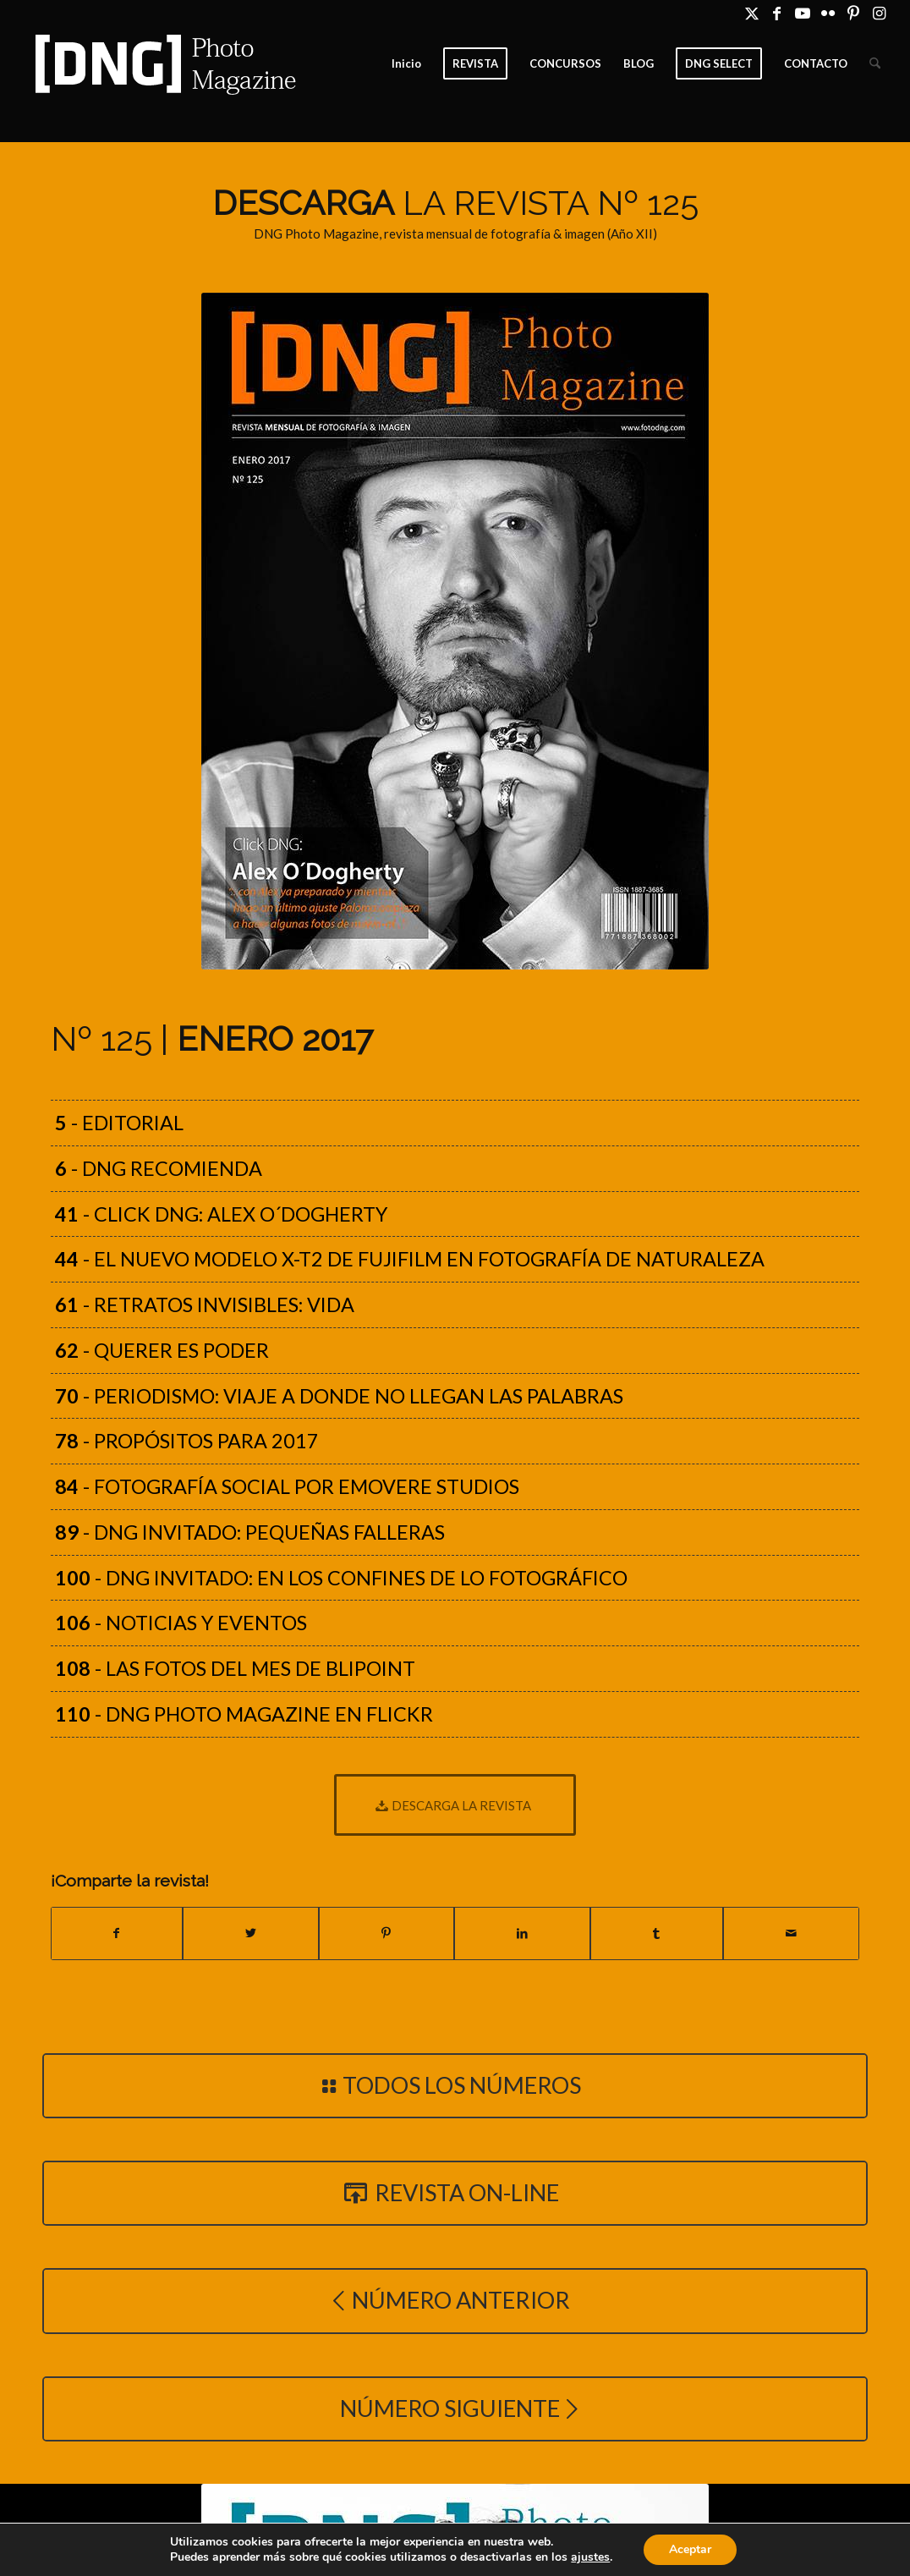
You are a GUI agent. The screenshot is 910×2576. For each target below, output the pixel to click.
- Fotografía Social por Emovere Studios (287, 1486)
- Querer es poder (162, 1350)
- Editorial (119, 1122)
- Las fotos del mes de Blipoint (235, 1668)
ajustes (599, 2557)
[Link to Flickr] (827, 12)
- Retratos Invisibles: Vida (204, 1304)
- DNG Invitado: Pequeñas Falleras (250, 1532)
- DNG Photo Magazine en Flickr (244, 1714)
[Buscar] (874, 63)
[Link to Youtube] (802, 12)
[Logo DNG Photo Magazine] (162, 63)
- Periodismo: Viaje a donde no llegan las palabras (339, 1396)
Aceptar (701, 2550)
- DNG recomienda (158, 1168)
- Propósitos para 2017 (187, 1441)
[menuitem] (406, 63)
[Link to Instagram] (878, 12)
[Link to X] (751, 12)
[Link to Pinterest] (853, 12)
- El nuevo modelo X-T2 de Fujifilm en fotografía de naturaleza (410, 1259)
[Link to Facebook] (777, 12)
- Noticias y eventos (181, 1622)
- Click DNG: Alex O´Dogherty (221, 1214)
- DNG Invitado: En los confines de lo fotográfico (341, 1578)
